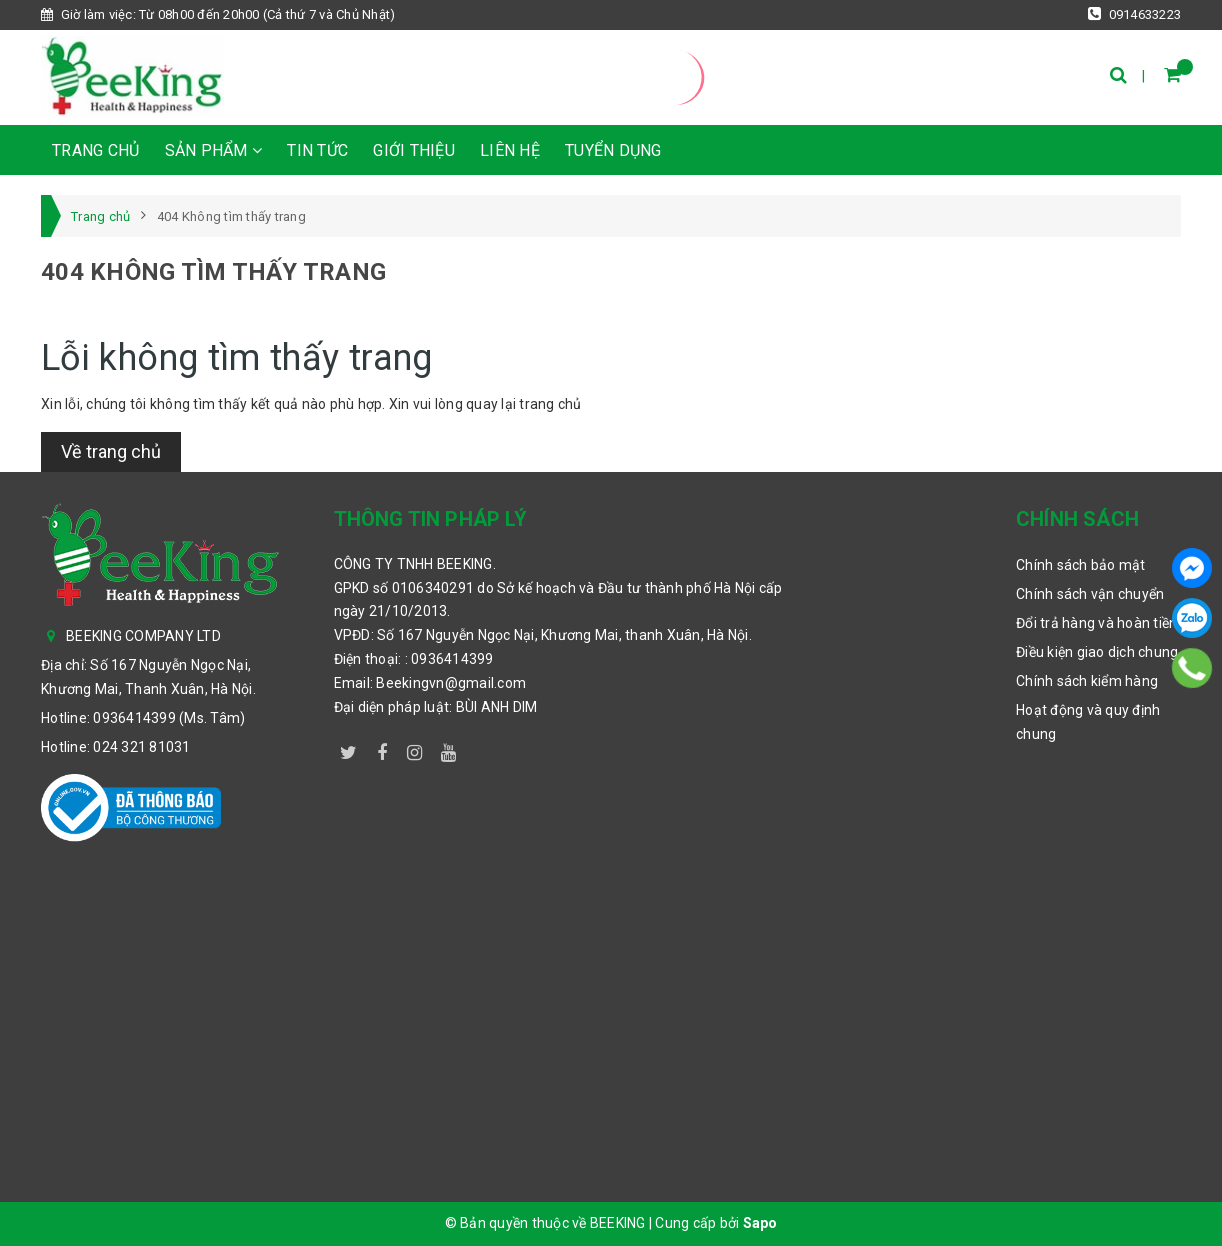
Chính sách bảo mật (1081, 565)
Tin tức (317, 150)
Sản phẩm (214, 150)
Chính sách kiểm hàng (1087, 681)
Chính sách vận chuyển (1090, 594)
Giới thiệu (414, 150)
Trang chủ (95, 150)
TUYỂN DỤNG (613, 150)
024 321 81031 (141, 747)
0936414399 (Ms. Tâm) (169, 718)
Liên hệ (510, 150)
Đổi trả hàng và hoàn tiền (1096, 623)
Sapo (760, 1223)
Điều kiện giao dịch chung (1097, 652)
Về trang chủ (111, 451)
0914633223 (1134, 14)
